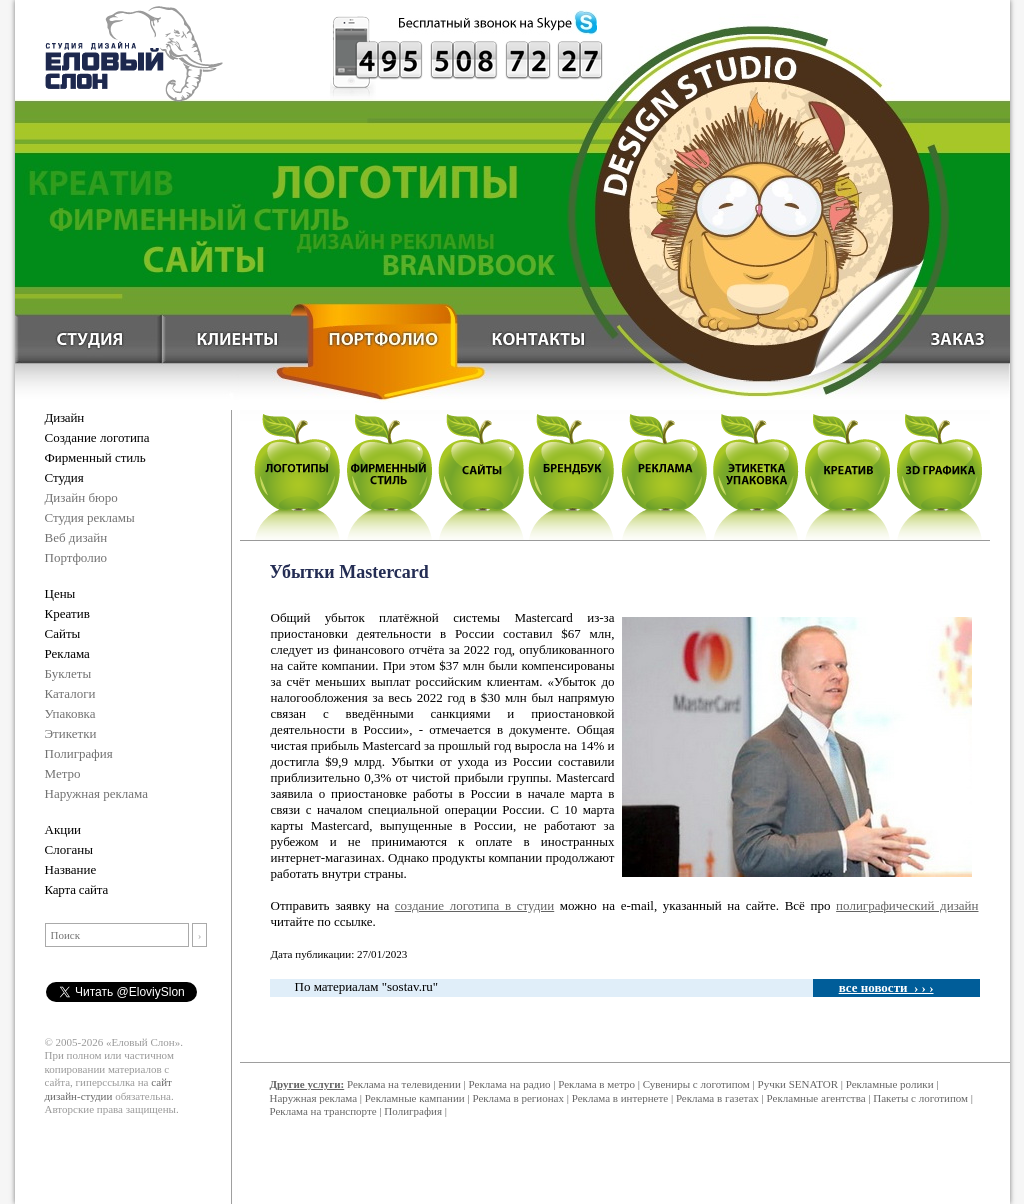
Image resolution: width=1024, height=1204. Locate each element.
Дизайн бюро (81, 497)
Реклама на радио (510, 1084)
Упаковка (70, 713)
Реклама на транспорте (323, 1111)
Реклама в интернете (620, 1098)
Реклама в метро (596, 1084)
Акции (63, 829)
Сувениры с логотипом (696, 1084)
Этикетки (71, 733)
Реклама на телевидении (404, 1084)
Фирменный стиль (95, 457)
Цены (60, 593)
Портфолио (76, 557)
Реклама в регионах (518, 1098)
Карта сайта (77, 889)
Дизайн (64, 417)
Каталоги (70, 693)
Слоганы (69, 849)
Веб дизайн (76, 537)
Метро (63, 773)
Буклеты (68, 673)
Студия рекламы (90, 517)
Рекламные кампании (415, 1098)
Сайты (63, 633)
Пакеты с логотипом (920, 1098)
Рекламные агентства (818, 1098)
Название (71, 869)
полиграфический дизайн (907, 905)
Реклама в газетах (719, 1098)
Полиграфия (79, 753)
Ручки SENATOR (798, 1084)
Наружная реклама (97, 793)
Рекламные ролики (890, 1084)
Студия (64, 477)
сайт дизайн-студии (108, 1089)
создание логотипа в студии (474, 905)
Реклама (67, 653)
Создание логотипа (97, 437)
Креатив (67, 613)
